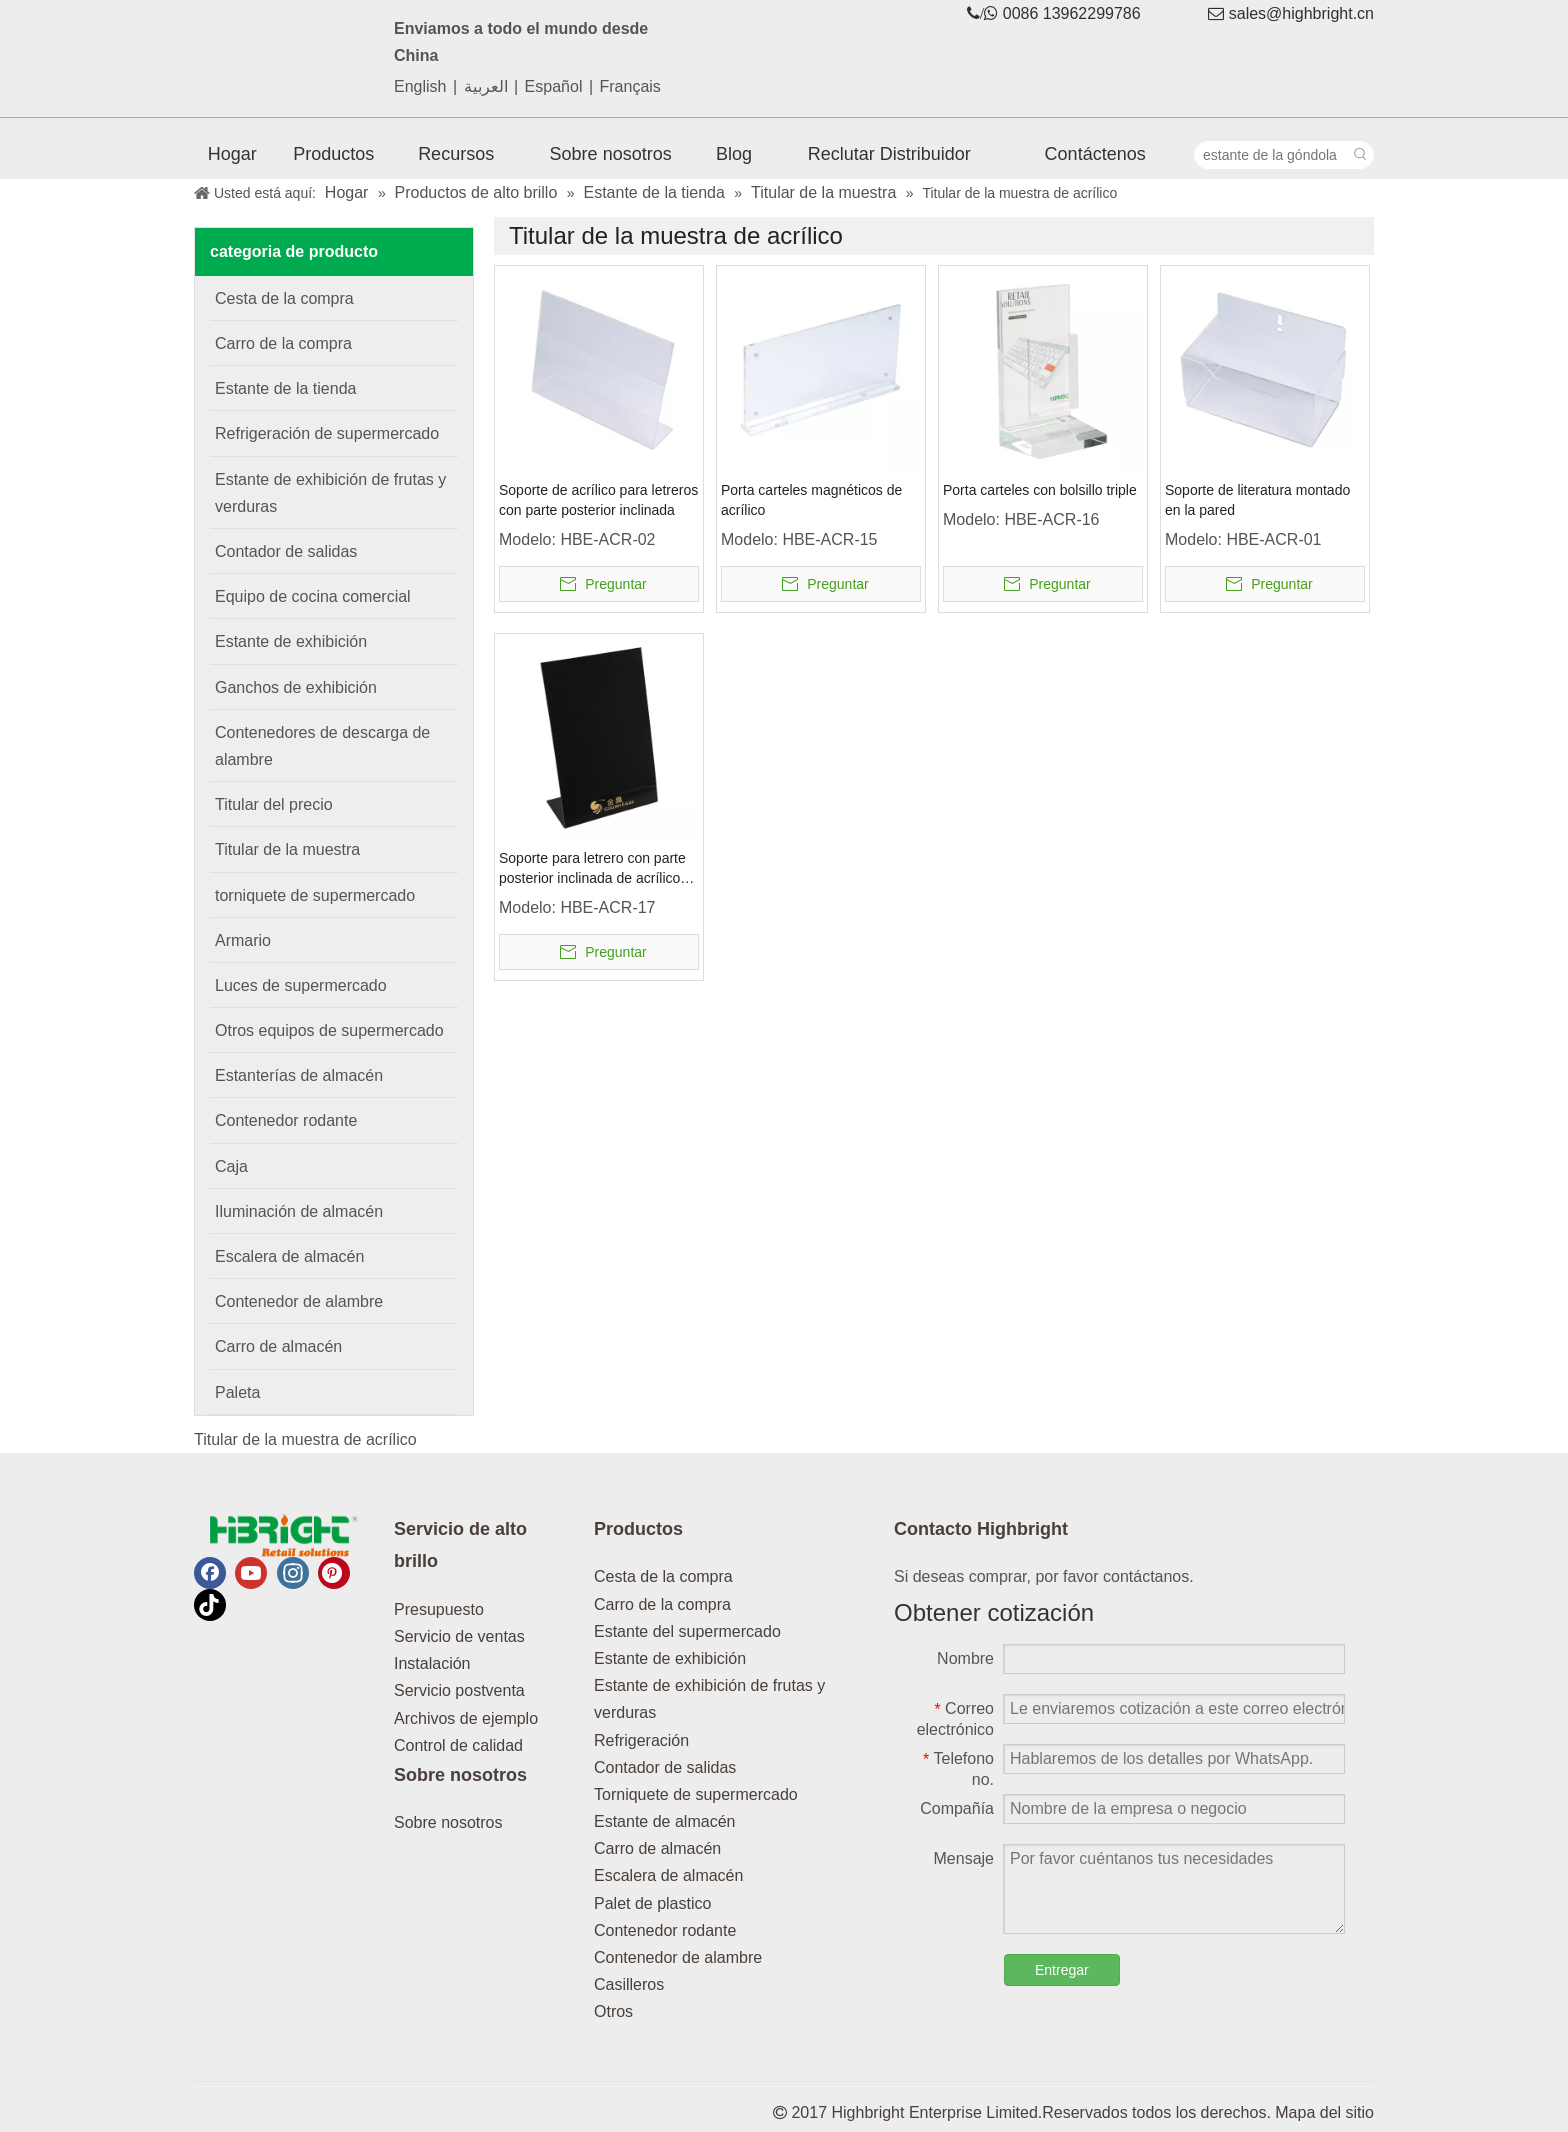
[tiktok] (210, 1605)
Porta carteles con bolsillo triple (1040, 490)
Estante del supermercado (687, 1631)
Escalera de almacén (668, 1875)
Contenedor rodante (665, 1930)
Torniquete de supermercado (696, 1794)
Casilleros (629, 1984)
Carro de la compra (662, 1604)
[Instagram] (293, 1573)
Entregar (1062, 1970)
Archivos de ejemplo (466, 1718)
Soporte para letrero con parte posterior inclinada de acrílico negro (592, 869)
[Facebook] (210, 1573)
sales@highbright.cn (1301, 13)
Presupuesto (439, 1609)
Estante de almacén (664, 1821)
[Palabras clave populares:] (1360, 155)
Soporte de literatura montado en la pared (1257, 500)
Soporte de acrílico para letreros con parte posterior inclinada (598, 500)
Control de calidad (458, 1745)
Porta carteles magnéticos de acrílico (811, 500)
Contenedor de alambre (678, 1957)
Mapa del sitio (1324, 2112)
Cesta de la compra (663, 1576)
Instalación (432, 1663)
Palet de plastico (652, 1903)
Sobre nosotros (448, 1822)
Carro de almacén (657, 1848)
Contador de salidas (665, 1767)
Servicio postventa (459, 1690)
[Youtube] (251, 1573)
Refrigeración (641, 1740)
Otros (613, 2011)
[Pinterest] (334, 1573)
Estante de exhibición (670, 1658)
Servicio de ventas (459, 1636)
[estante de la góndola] (1271, 155)
